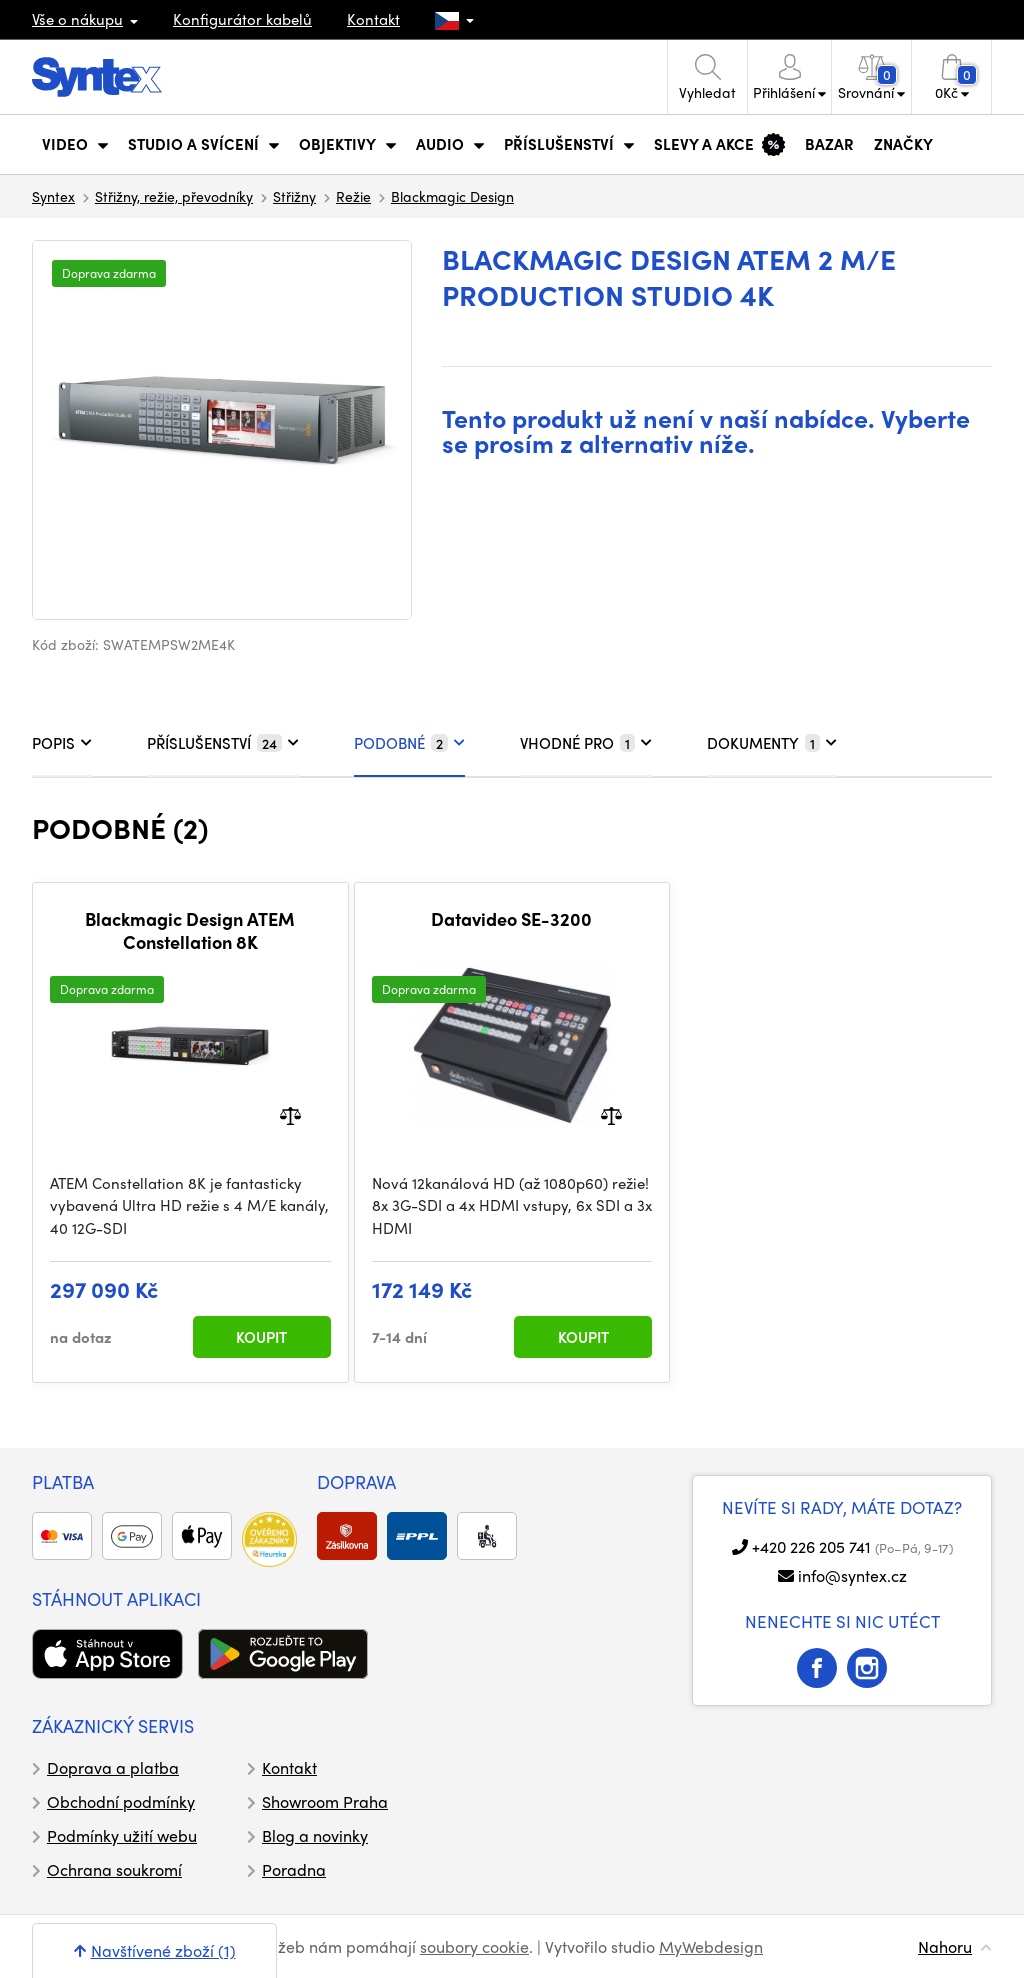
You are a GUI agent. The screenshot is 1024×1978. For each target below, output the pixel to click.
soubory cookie (474, 1946)
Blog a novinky (315, 1835)
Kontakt (373, 19)
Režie (353, 196)
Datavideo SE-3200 (511, 919)
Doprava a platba (113, 1767)
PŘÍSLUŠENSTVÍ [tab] (223, 743)
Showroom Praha (325, 1801)
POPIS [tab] (62, 743)
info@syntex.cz (852, 1575)
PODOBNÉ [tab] (409, 743)
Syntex (53, 196)
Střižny (294, 196)
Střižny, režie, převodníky (174, 196)
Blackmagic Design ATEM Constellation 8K (190, 930)
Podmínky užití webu (122, 1835)
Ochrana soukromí (114, 1869)
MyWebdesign (711, 1946)
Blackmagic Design (452, 196)
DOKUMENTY (772, 743)
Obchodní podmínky (121, 1801)
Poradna (294, 1869)
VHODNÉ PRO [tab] (586, 743)
